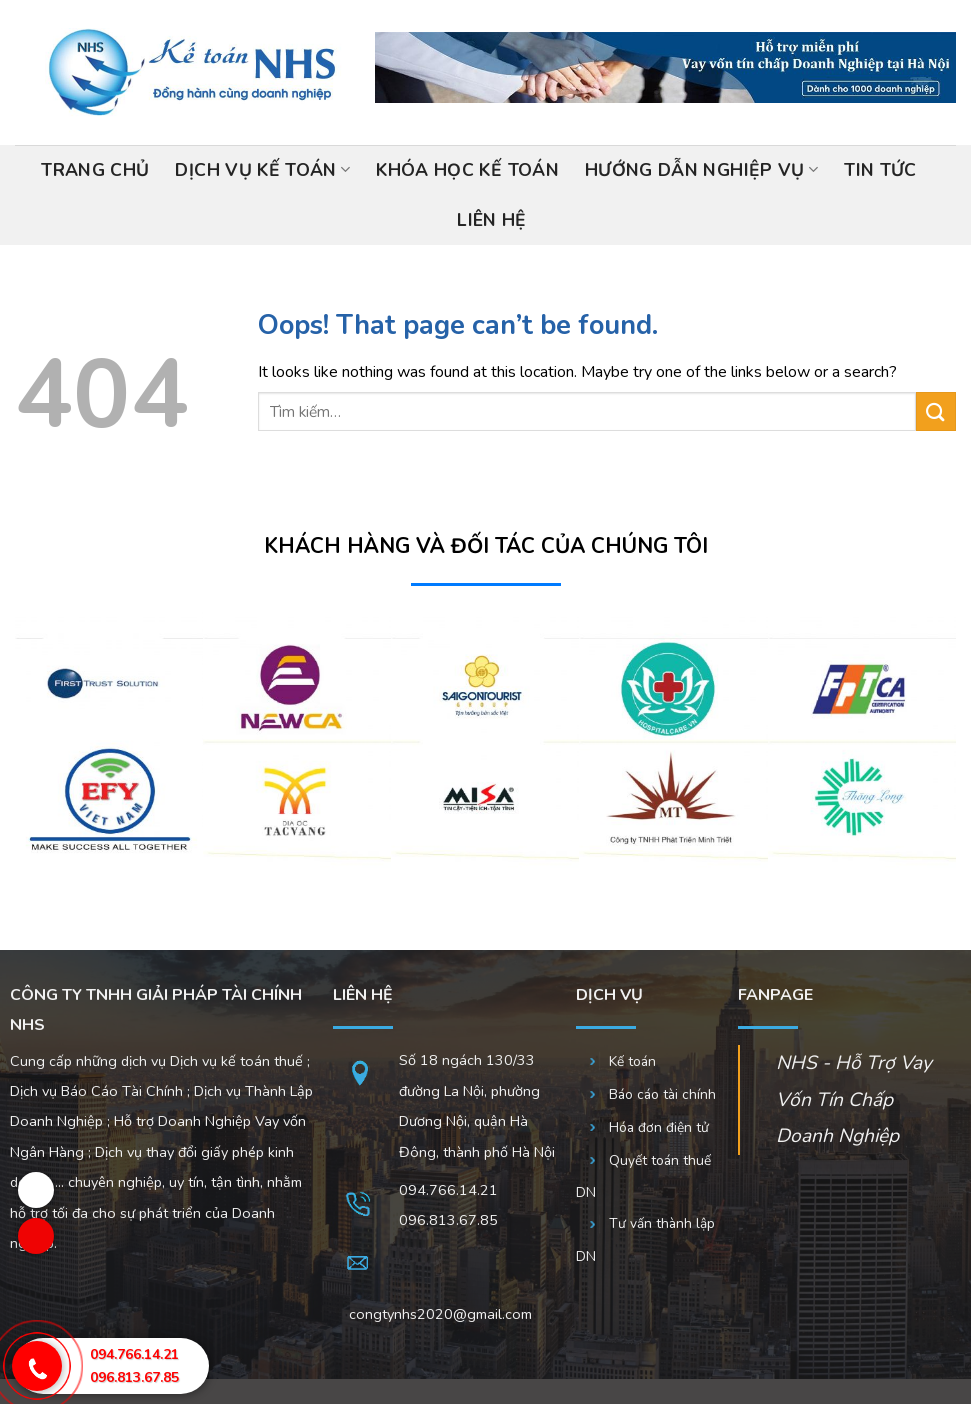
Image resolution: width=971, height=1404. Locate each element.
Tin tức (880, 170)
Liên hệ (491, 220)
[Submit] (936, 411)
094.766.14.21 (448, 1190)
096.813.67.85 (134, 1377)
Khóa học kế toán (467, 170)
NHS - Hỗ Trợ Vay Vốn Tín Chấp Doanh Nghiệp (854, 1099)
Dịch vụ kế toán (262, 170)
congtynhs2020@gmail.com (440, 1314)
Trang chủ (95, 170)
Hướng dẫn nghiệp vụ (701, 170)
